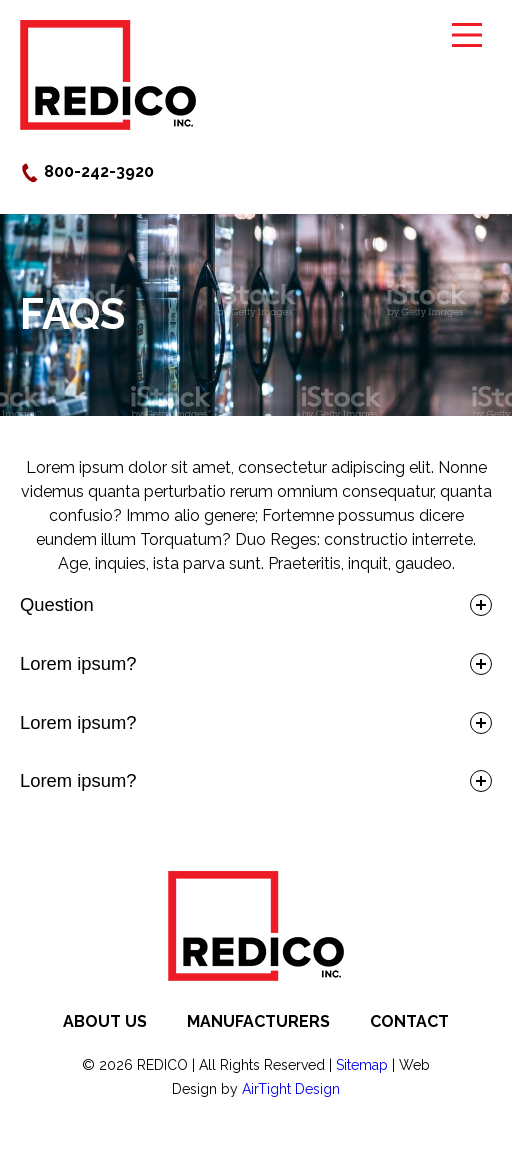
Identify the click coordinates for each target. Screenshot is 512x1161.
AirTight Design (291, 1089)
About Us (105, 1021)
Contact (409, 1021)
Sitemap (362, 1065)
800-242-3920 (87, 171)
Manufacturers (258, 1021)
